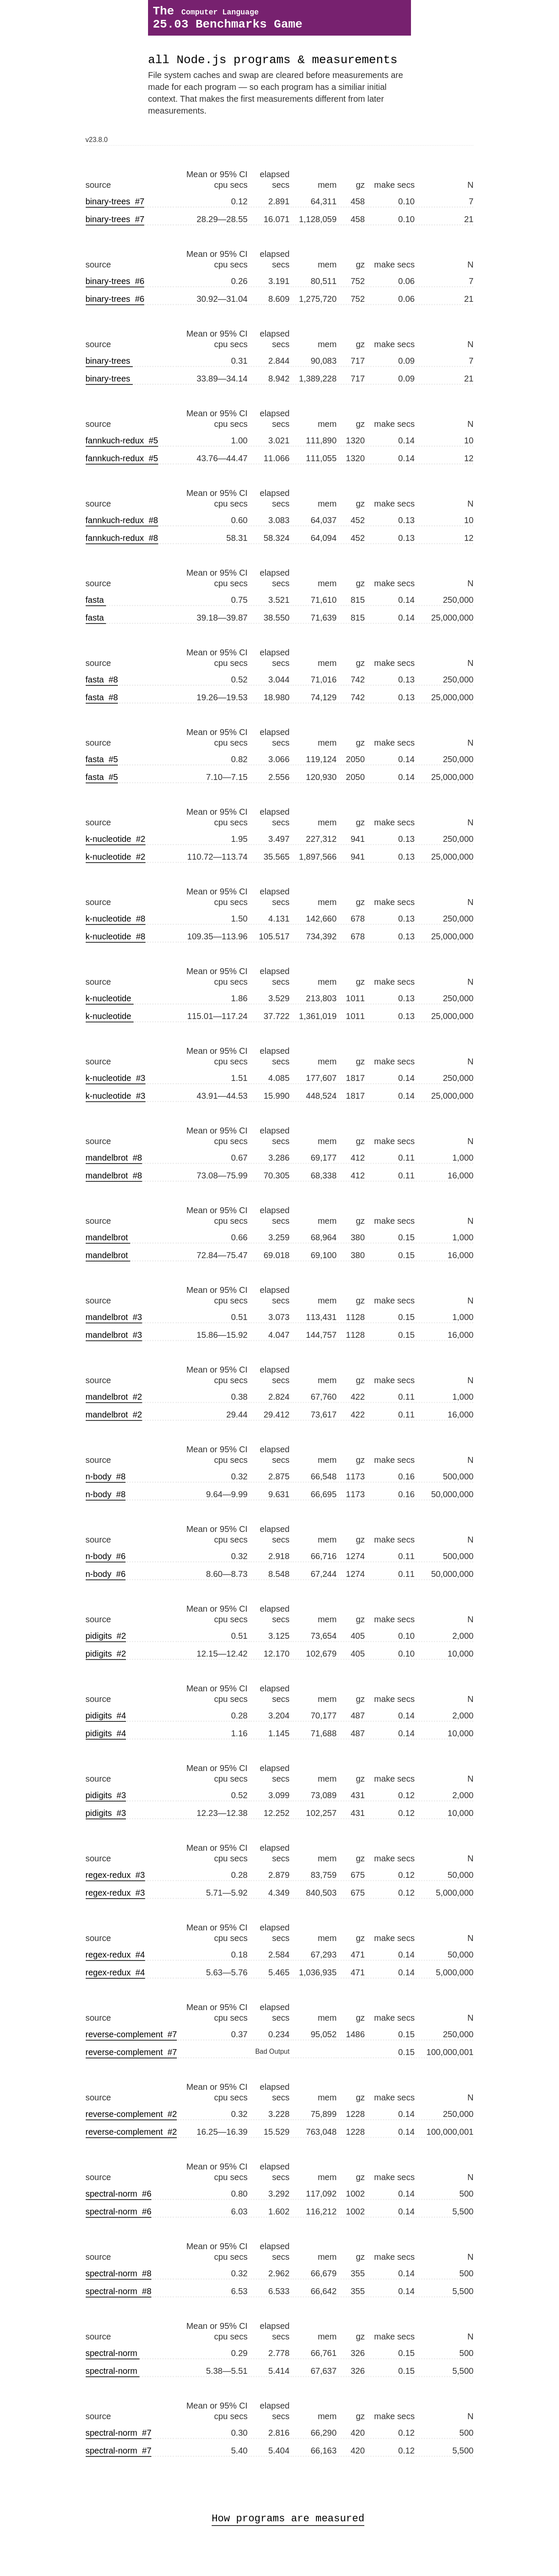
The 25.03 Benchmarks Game (227, 21)
